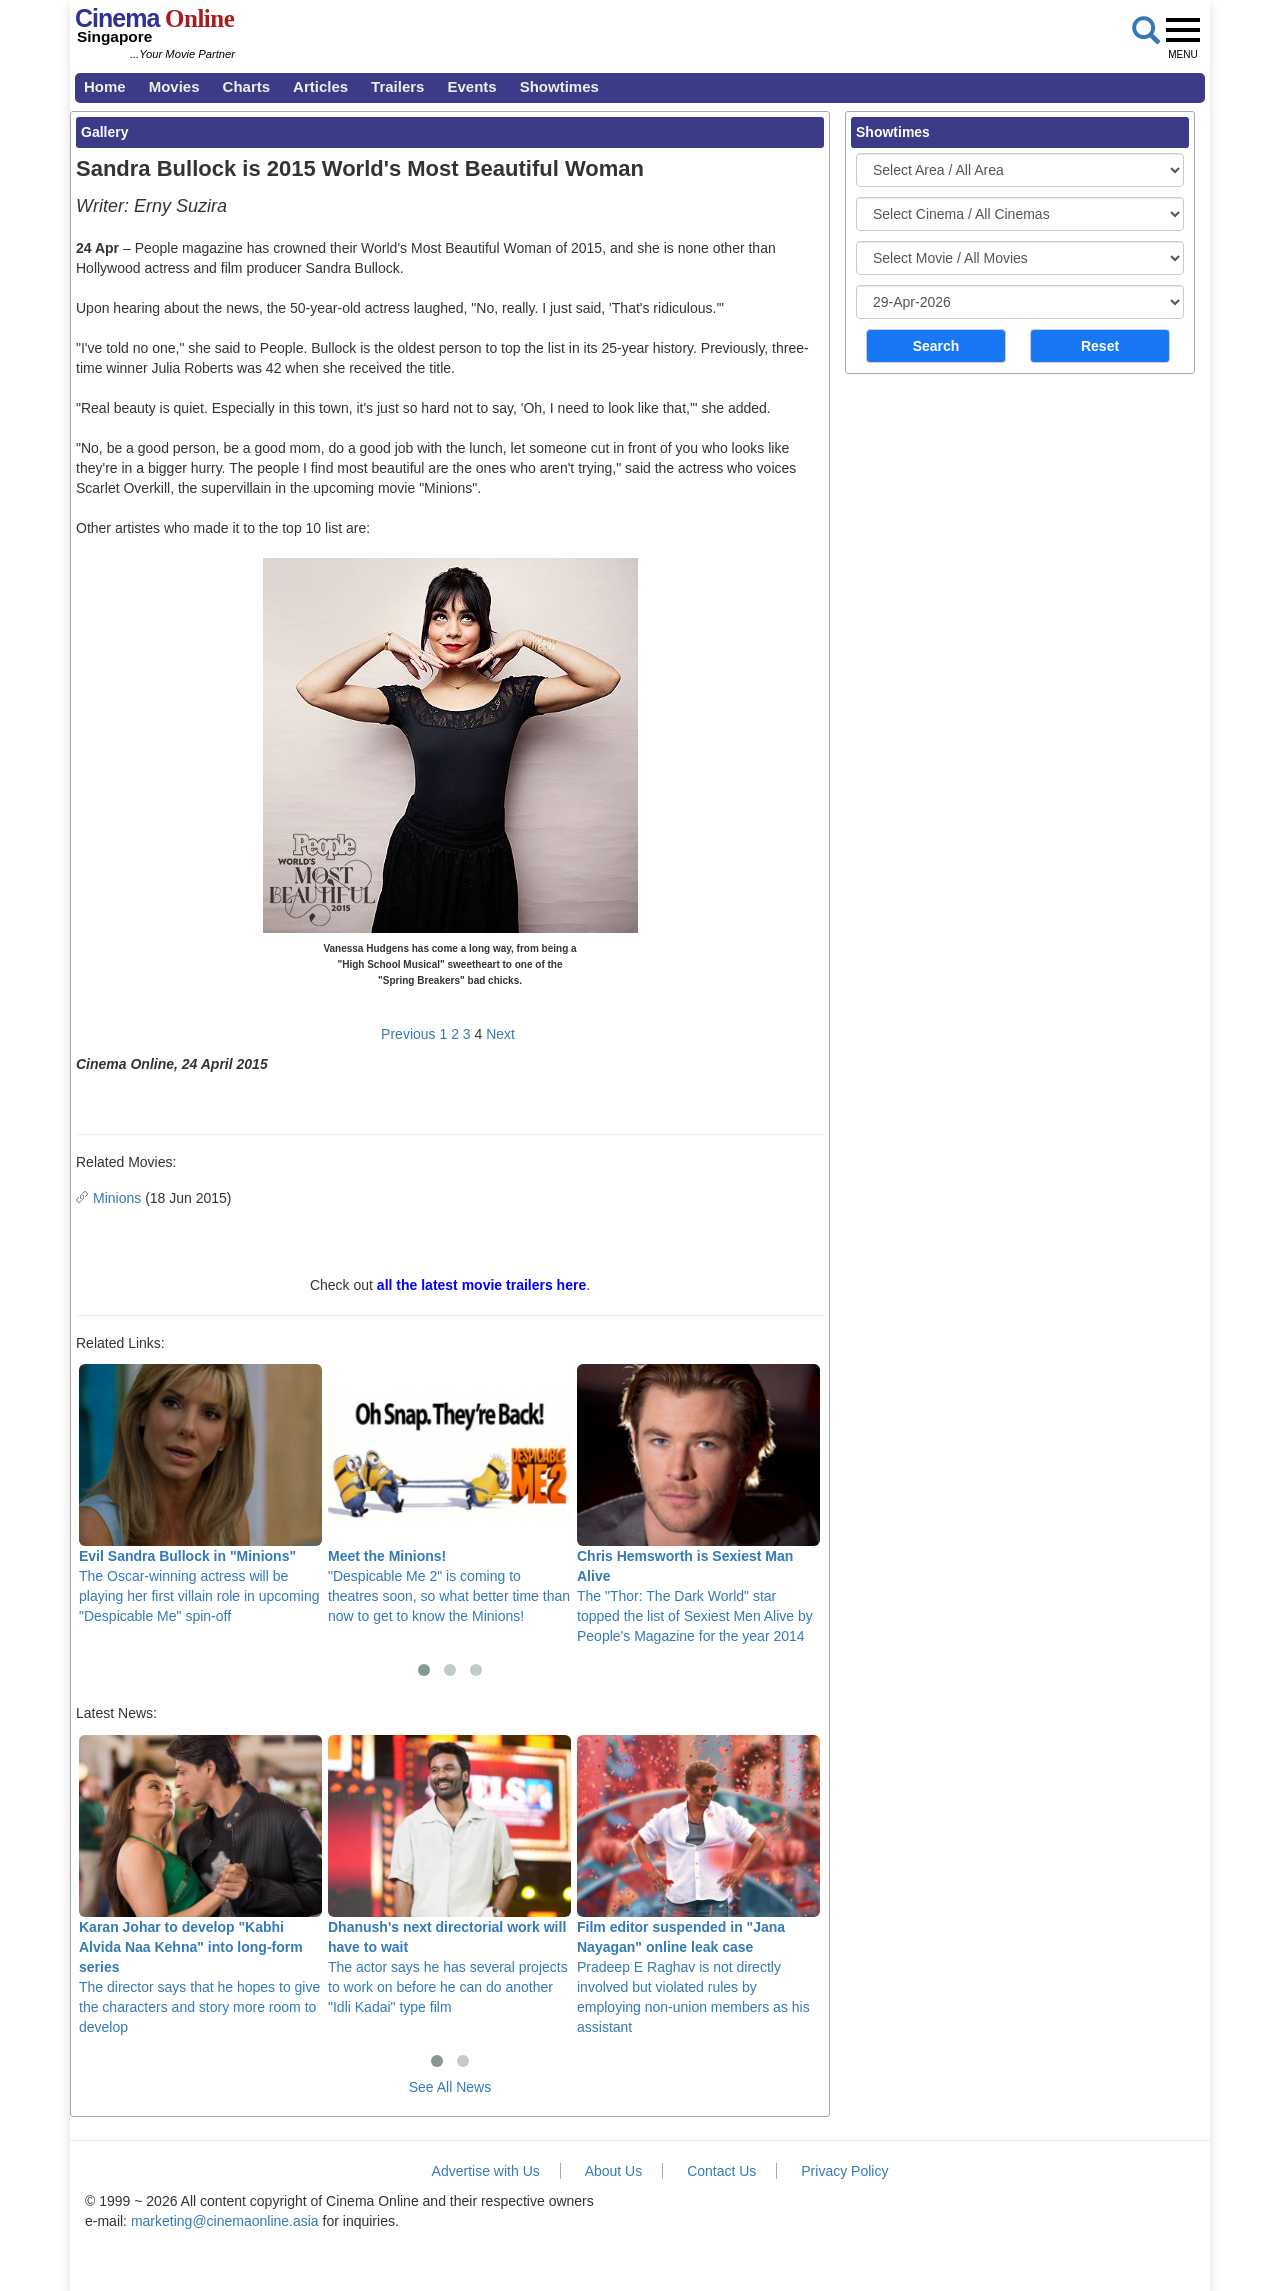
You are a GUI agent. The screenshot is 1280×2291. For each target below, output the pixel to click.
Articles (320, 86)
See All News (450, 2087)
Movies (174, 86)
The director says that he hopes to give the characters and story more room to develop (200, 1885)
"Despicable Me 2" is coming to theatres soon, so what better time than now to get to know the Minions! (449, 1494)
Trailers (397, 86)
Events (471, 86)
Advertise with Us (486, 2171)
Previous (408, 1034)
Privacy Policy (844, 2171)
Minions (117, 1198)
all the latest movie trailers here (481, 1285)
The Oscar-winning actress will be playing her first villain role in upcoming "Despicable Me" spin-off (200, 1494)
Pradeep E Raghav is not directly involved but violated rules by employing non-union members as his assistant (698, 1885)
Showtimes (559, 86)
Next (500, 1034)
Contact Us (721, 2171)
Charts (247, 86)
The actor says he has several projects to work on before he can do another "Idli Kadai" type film (449, 1875)
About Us (614, 2171)
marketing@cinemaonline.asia (225, 2221)
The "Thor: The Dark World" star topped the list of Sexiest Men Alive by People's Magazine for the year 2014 (698, 1504)
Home (105, 86)
